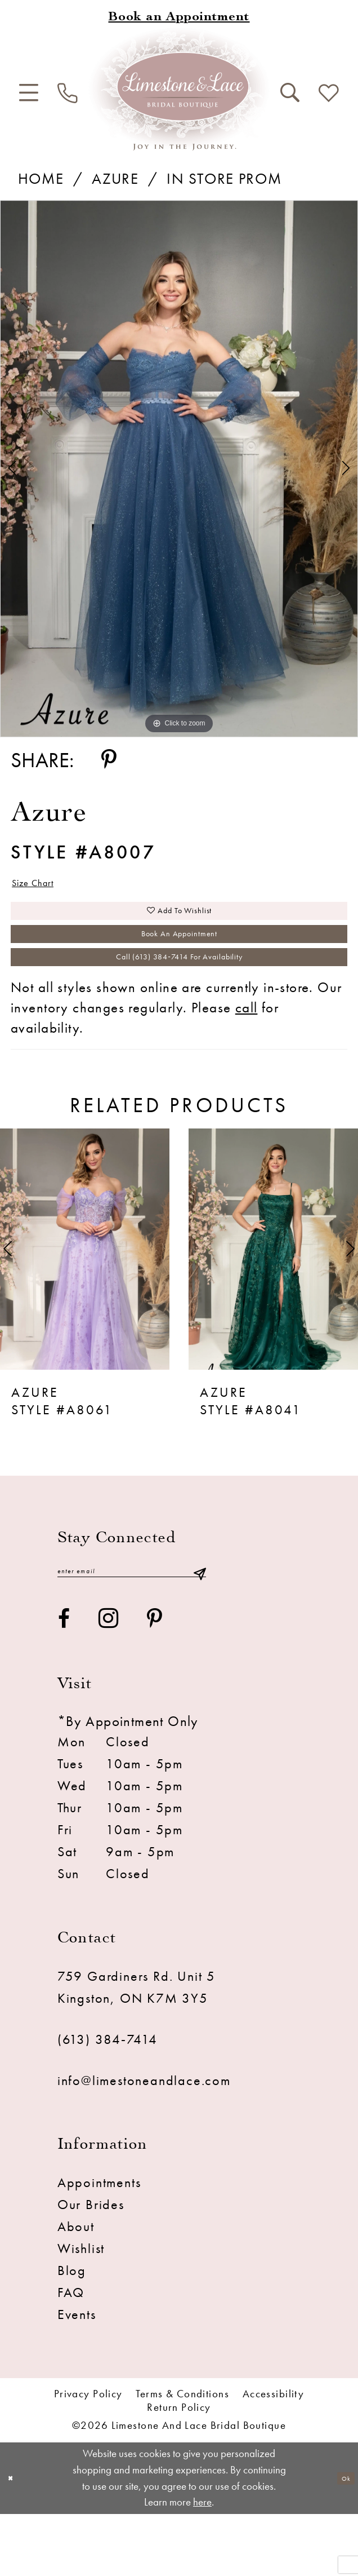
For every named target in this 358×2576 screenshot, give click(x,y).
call (246, 1061)
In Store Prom (224, 178)
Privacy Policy (88, 2456)
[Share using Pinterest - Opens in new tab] (109, 760)
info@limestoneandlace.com (144, 2142)
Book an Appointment (179, 965)
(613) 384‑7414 (107, 2100)
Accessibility (274, 2456)
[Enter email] (132, 1629)
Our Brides (90, 2266)
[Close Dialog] (15, 2540)
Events (76, 2376)
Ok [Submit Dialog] (340, 2540)
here (202, 2564)
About (76, 2288)
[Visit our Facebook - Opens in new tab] (64, 1680)
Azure (115, 178)
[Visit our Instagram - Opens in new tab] (109, 1680)
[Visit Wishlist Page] (328, 93)
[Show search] (290, 93)
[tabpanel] (179, 469)
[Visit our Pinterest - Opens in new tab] (155, 1680)
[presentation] (84, 1302)
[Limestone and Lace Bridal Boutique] (179, 89)
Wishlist (81, 2310)
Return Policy (179, 2469)
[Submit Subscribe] (199, 1629)
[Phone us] (67, 93)
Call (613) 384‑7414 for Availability (180, 1004)
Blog (71, 2332)
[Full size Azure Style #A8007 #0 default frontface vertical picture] (179, 469)
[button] (29, 93)
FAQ (70, 2354)
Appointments (99, 2244)
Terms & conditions (182, 2456)
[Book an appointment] (179, 18)
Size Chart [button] (48, 887)
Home (41, 178)
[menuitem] (29, 93)
